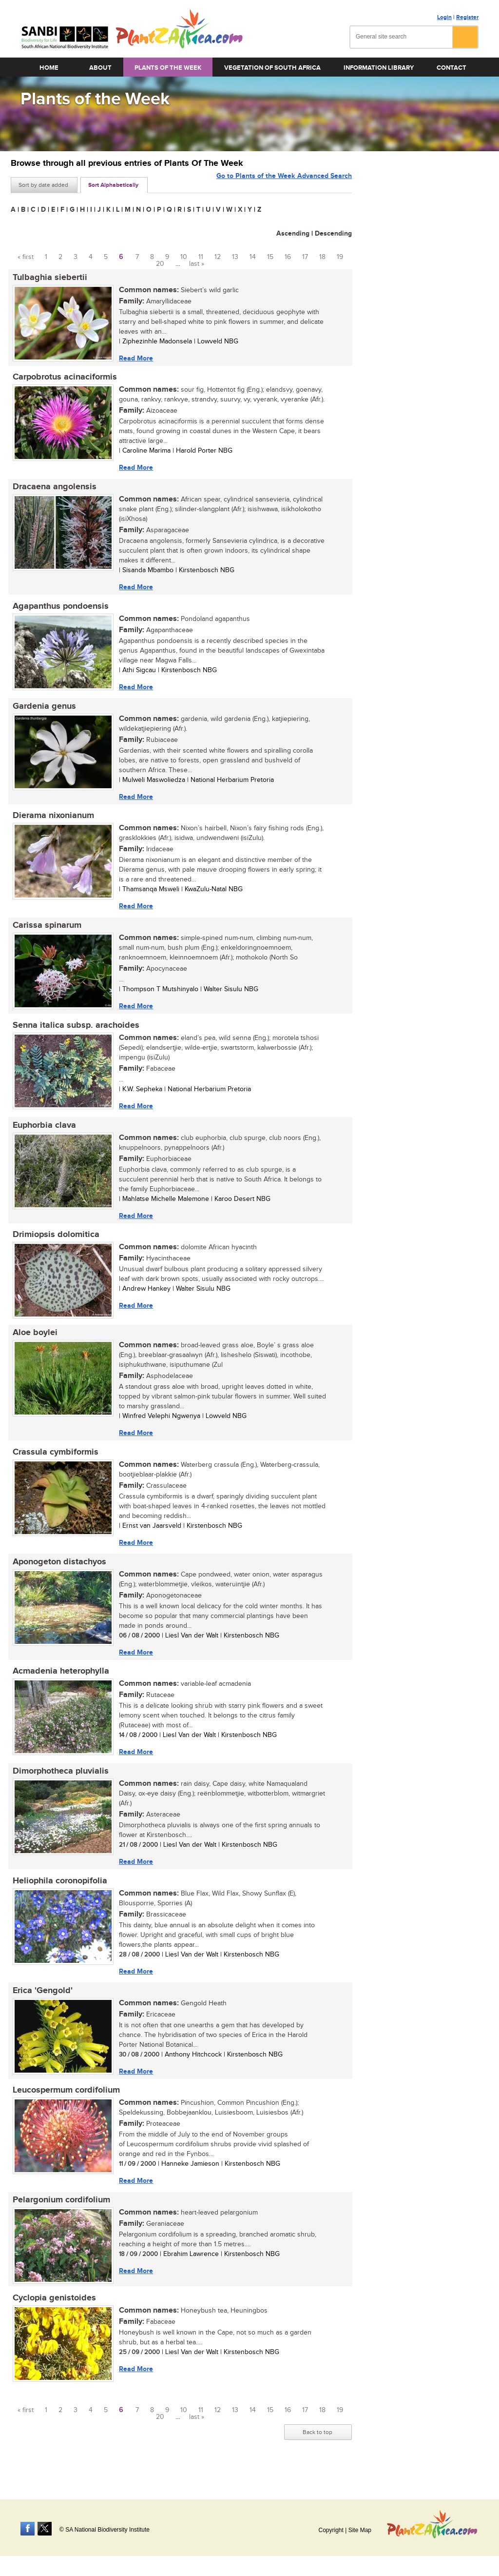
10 (183, 257)
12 (217, 257)
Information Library (379, 68)
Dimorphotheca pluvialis (59, 1786)
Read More (134, 358)
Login (444, 17)
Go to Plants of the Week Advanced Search (284, 184)
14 (253, 257)
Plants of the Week (167, 68)
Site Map (359, 2530)
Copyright (330, 2530)
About (100, 68)
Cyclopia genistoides (52, 2319)
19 (340, 257)
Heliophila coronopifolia (58, 1897)
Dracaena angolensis (53, 489)
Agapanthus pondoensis (59, 609)
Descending (333, 233)
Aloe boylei (33, 1343)
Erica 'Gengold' (41, 2008)
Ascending (292, 233)
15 (270, 257)
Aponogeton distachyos (57, 1575)
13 (235, 257)
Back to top (317, 2454)
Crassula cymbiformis (53, 1464)
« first (26, 257)
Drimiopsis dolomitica (54, 1244)
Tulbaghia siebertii (48, 277)
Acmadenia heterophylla (59, 1685)
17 (305, 257)
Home (48, 68)
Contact (451, 68)
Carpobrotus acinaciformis (63, 378)
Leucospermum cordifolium (64, 2109)
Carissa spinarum (45, 932)
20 (160, 263)
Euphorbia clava (42, 1134)
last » (196, 263)
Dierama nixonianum (51, 821)
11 (200, 257)
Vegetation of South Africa (272, 68)
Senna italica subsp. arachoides (74, 1033)
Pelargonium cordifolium (59, 2220)
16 (288, 257)
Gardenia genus (42, 710)
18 (322, 257)
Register (467, 17)
